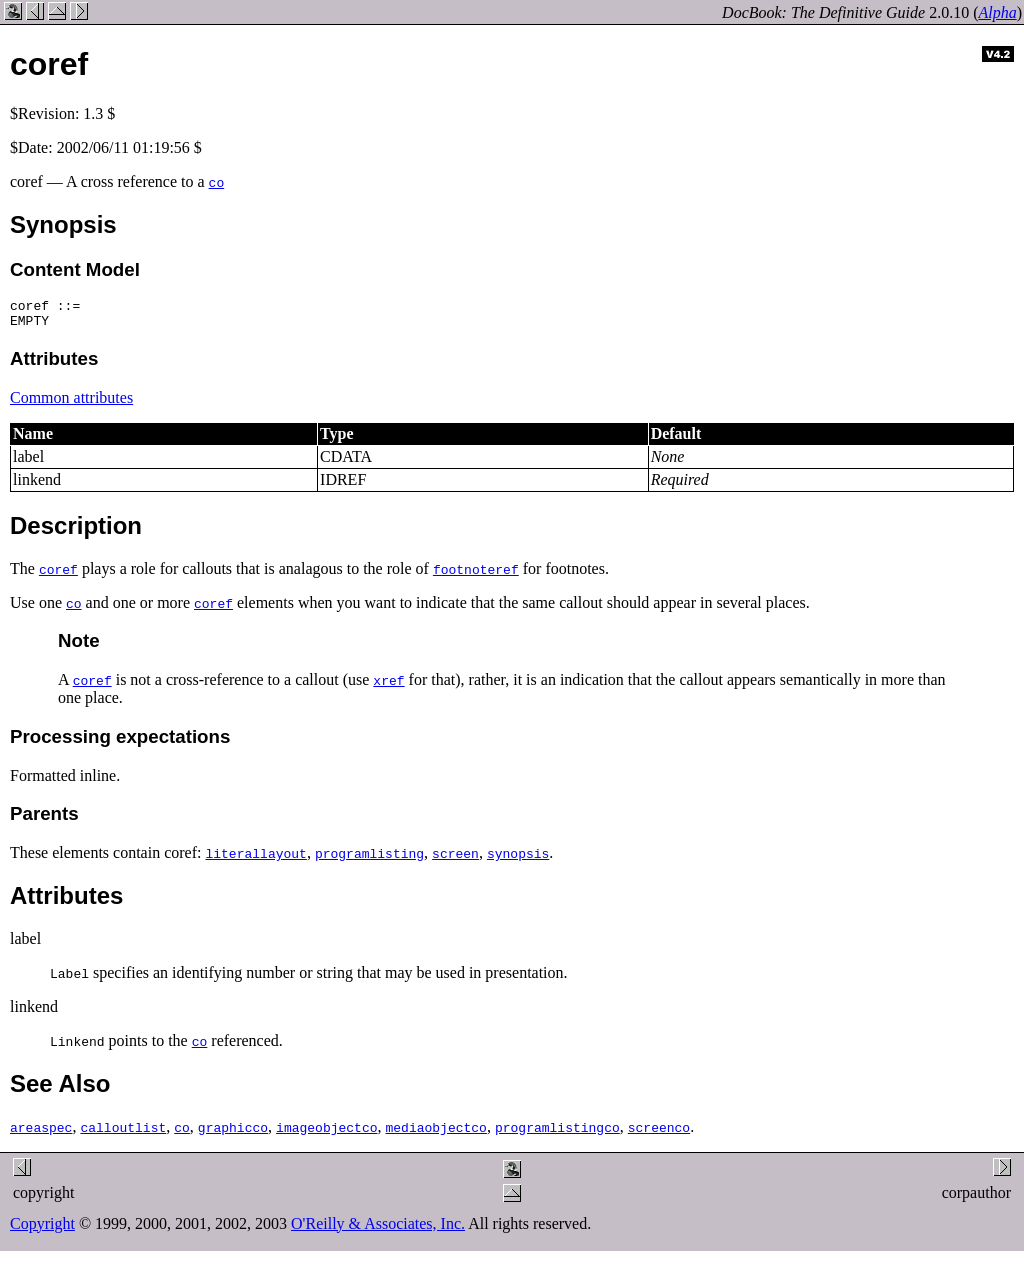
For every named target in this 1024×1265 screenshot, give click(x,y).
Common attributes (71, 403)
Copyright (42, 1229)
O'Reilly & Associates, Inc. (378, 1229)
